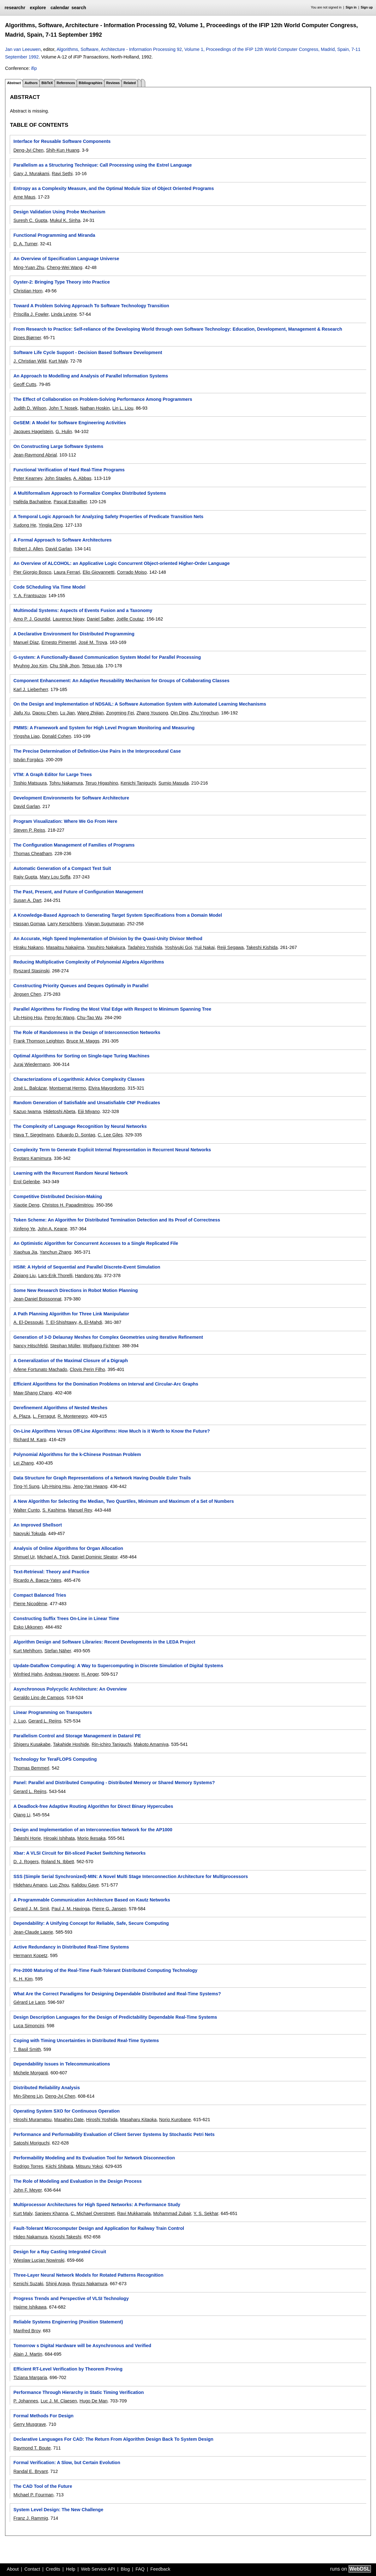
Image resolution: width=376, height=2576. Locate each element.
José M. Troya (93, 642)
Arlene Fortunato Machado (40, 1369)
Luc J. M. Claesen (59, 2400)
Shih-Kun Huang (63, 150)
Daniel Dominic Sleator (94, 1556)
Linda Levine (64, 314)
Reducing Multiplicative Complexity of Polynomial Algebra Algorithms (88, 961)
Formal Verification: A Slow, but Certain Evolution (66, 2462)
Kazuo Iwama (27, 1111)
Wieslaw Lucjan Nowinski (38, 2260)
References (66, 83)
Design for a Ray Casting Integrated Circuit (59, 2251)
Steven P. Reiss (29, 830)
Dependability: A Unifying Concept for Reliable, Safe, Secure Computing (91, 1923)
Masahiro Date (69, 2119)
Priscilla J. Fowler (30, 314)
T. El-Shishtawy (61, 1322)
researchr (14, 7)
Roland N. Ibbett (57, 1861)
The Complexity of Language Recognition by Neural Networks (79, 1126)
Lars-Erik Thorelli (55, 1275)
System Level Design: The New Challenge (58, 2509)
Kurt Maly (58, 361)
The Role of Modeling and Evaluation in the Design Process (77, 2181)
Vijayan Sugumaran (104, 923)
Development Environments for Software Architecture (71, 797)
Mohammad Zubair (172, 2213)
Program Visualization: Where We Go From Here (65, 821)
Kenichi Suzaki (28, 2283)
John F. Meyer (27, 2190)
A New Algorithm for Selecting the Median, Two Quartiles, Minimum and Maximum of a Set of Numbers (123, 1501)
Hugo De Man (94, 2400)
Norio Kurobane (175, 2119)
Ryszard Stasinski (31, 970)
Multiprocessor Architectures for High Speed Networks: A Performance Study (96, 2204)
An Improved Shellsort (37, 1524)
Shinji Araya (58, 2283)
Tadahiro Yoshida (145, 947)
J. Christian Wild (29, 361)
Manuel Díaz (26, 642)
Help (70, 2569)
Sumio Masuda (173, 783)
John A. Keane (52, 1228)
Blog (125, 2569)
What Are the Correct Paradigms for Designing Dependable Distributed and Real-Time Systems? (117, 1993)
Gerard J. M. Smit (31, 1908)
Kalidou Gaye (84, 1885)
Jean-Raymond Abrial (35, 454)
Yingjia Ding (51, 525)
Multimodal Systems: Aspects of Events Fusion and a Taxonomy (82, 610)
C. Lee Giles (110, 1134)
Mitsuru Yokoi (89, 2166)
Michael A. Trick (53, 1556)
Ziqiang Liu (24, 1275)
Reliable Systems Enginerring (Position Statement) (68, 2321)
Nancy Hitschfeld (30, 1345)
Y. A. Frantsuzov (29, 595)
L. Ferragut (44, 1416)
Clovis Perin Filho (87, 1369)
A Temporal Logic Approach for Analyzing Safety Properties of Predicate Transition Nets (108, 516)
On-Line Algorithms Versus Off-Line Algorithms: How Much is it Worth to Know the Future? (111, 1431)
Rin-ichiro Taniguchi (111, 1744)
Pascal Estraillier (70, 501)
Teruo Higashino (101, 783)
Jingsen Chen (27, 994)
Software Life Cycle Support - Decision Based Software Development (87, 352)
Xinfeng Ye (24, 1228)
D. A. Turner (25, 243)
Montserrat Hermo (67, 1088)
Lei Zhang (23, 1462)
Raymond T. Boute (32, 2448)
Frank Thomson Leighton (38, 1040)
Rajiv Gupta (25, 876)
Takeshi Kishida (262, 947)
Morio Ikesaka (91, 1838)
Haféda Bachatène (32, 501)
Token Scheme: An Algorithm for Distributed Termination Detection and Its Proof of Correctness (116, 1219)
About (13, 2569)
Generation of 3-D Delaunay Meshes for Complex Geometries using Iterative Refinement (108, 1337)
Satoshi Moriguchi (31, 2142)
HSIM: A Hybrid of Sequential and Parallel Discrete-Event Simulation (86, 1267)
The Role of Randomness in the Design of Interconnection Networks (86, 1032)
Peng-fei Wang (60, 1017)
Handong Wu (88, 1275)
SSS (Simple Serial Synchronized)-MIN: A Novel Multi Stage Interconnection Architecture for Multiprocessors (130, 1876)
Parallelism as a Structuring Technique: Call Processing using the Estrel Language (102, 165)
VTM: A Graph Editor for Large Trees (52, 774)
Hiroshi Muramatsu (32, 2119)
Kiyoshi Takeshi (65, 2236)
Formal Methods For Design (43, 2415)
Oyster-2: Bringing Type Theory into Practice (61, 282)
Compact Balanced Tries (39, 1595)
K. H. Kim (23, 1978)
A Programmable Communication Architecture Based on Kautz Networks (91, 1899)
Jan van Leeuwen (23, 49)
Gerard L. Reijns (45, 1720)
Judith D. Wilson (29, 408)
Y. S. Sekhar (206, 2213)
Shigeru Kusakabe (32, 1744)
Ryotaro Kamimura (32, 1158)
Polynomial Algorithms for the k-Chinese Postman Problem (77, 1454)
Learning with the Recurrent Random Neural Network (70, 1173)
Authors (31, 83)
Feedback (160, 2569)
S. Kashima (54, 1510)
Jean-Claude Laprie (33, 1932)
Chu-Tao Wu (89, 1017)
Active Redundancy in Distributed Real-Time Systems (71, 1946)
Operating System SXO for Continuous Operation (66, 2111)
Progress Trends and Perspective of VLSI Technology (70, 2298)
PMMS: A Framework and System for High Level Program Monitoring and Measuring (103, 727)
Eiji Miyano (89, 1111)
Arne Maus (24, 196)
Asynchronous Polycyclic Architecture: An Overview (70, 1689)
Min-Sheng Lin (28, 2096)
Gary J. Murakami (31, 173)
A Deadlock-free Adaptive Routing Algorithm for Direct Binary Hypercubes (93, 1806)
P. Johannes (25, 2400)
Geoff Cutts (24, 384)
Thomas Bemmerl (31, 1768)
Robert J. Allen (28, 548)
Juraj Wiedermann (31, 1064)
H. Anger (90, 1674)
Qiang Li (21, 1814)
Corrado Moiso (131, 572)
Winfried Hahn (27, 1674)
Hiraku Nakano (28, 947)
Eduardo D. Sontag (76, 1134)
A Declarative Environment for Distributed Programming (73, 633)
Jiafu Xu (21, 712)
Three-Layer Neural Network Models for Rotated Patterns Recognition (88, 2275)
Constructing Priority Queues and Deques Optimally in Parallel (80, 985)
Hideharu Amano (30, 1885)
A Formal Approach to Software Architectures (62, 539)
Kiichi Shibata (59, 2166)
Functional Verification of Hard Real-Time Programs (68, 469)
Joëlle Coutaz (130, 618)
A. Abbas (82, 478)
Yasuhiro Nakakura (106, 947)
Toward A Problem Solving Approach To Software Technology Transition (91, 305)
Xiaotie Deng (26, 1205)
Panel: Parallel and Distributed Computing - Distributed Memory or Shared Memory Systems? (114, 1782)
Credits (53, 2569)
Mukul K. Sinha (65, 220)
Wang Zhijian (90, 712)
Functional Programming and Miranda (54, 235)
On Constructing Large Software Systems (58, 446)
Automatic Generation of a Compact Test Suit (62, 868)
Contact (32, 2569)
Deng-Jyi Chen (28, 150)
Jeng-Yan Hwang (90, 1486)
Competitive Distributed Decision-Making (57, 1196)
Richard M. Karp (29, 1439)
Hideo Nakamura (30, 2236)
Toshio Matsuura (30, 783)
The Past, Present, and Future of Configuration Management (78, 891)
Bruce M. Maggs (82, 1040)
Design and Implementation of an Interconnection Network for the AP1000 (92, 1829)
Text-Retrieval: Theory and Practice (51, 1571)
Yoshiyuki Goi (178, 947)
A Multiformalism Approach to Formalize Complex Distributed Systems (89, 493)
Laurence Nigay (68, 618)
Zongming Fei (120, 712)
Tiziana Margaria (30, 2377)
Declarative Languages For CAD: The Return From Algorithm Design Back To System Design (113, 2439)
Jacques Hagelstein (33, 431)
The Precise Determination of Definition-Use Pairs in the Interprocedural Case (97, 751)
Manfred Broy (26, 2330)
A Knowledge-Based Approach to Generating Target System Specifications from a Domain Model (117, 915)
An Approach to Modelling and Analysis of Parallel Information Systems (90, 375)
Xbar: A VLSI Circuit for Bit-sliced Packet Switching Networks (79, 1853)
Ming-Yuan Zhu (28, 267)
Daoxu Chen (44, 712)
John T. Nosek (63, 408)
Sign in (351, 7)
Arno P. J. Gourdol (31, 618)
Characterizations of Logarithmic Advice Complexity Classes (78, 1079)
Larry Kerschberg (64, 923)
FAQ (140, 2569)
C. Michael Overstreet (93, 2213)
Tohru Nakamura (66, 783)
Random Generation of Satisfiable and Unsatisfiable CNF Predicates (86, 1102)
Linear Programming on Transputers (52, 1712)
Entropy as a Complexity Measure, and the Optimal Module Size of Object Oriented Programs (113, 188)
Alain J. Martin (27, 2354)
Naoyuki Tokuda (29, 1533)
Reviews (113, 83)
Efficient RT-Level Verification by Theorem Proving (67, 2368)
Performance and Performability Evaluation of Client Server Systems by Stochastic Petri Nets (113, 2134)
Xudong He (24, 525)
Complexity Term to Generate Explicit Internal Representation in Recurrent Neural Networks (112, 1149)
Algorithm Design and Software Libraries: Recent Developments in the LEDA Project (104, 1641)
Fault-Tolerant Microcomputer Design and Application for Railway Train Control (98, 2228)
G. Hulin (64, 431)
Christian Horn (27, 290)
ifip (34, 68)
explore (38, 7)
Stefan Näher (58, 1650)
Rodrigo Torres (28, 2166)
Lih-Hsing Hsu (27, 1017)
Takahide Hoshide (71, 1744)
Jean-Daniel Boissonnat (37, 1298)
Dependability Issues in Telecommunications (61, 2063)
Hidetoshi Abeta (59, 1111)
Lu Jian (67, 712)
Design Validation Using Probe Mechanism (59, 211)
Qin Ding (179, 712)
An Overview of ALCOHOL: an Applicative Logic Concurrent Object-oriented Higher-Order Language (121, 563)
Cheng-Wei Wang (64, 267)
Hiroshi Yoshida (101, 2119)
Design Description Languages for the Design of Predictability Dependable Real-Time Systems (115, 2017)
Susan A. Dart (27, 900)
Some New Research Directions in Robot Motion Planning (75, 1290)
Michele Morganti (30, 2072)
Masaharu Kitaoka (138, 2119)
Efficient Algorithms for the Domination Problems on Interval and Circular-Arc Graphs (105, 1383)
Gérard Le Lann (29, 2002)
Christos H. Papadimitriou (67, 1205)
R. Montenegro (72, 1416)
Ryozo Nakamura (89, 2283)
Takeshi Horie (27, 1838)
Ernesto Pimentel (58, 642)
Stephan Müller (65, 1345)
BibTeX (47, 83)
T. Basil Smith (27, 2049)
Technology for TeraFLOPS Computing (55, 1759)
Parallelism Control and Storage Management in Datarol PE (77, 1735)
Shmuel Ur (23, 1556)
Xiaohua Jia (25, 1252)
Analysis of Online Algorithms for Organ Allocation (68, 1548)
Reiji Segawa (230, 947)
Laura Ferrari (67, 572)
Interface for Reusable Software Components (61, 141)
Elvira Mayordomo (106, 1088)
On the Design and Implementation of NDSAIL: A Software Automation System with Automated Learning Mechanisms (139, 704)
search (78, 7)
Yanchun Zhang (55, 1252)
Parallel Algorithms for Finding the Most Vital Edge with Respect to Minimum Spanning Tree (112, 1009)
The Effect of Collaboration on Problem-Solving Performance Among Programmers (102, 399)
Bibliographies (90, 83)
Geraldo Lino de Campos (38, 1697)
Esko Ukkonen (28, 1627)
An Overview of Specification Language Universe (66, 258)
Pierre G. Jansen (109, 1908)
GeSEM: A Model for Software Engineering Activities (69, 422)
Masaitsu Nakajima (65, 947)
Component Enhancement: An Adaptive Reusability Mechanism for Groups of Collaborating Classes (121, 680)
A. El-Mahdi (90, 1322)
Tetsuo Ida (92, 665)
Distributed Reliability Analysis (46, 2087)
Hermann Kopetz (30, 1955)
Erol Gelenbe (26, 1181)
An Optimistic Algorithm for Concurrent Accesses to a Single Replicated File (95, 1243)
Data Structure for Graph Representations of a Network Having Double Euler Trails (102, 1477)
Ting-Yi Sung (26, 1486)
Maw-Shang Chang (32, 1392)
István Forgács (28, 759)
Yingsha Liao (26, 736)
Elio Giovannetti (99, 572)
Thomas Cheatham (32, 853)
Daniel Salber (100, 618)
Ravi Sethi (62, 173)
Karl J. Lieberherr (30, 689)
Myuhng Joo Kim (30, 665)
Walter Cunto (26, 1510)
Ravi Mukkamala (134, 2213)
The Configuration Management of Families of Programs (73, 844)
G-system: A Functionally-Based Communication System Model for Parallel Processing (107, 657)
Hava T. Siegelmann (33, 1134)
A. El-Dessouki (28, 1322)
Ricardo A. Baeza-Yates (37, 1580)
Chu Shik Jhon (65, 665)
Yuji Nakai (204, 947)
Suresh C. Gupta (30, 220)
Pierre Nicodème (30, 1603)
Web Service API (98, 2569)
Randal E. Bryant (30, 2471)
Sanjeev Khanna (51, 2213)
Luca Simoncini (28, 2025)
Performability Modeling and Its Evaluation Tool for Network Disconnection (94, 2157)
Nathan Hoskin (95, 408)
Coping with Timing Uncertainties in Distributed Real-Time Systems (86, 2040)
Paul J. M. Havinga (70, 1908)
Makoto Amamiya (151, 1744)
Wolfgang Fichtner (101, 1345)
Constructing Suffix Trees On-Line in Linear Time (66, 1618)
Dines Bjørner (27, 337)
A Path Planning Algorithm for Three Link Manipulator (71, 1313)
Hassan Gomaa (29, 923)
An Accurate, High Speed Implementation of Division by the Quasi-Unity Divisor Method (107, 938)
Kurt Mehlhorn (27, 1650)
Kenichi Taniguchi (138, 783)
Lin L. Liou (122, 408)
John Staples (58, 478)
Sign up (367, 7)
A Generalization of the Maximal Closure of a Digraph (70, 1360)
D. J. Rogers (26, 1861)
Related (129, 83)
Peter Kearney (27, 478)
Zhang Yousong (152, 712)
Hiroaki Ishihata (59, 1838)
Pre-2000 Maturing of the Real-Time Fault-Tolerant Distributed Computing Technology (105, 1970)
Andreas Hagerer (62, 1674)
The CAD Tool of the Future (42, 2486)
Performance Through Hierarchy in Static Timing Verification (78, 2392)
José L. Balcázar (30, 1088)
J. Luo (19, 1720)
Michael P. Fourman (33, 2494)
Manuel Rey (80, 1510)
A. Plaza (21, 1416)
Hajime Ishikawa (29, 2307)
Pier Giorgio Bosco (32, 572)
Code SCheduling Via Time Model (49, 587)
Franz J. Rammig (30, 2518)
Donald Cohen (56, 736)
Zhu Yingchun (204, 712)
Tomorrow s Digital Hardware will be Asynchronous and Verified (82, 2345)
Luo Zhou (59, 1885)
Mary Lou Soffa (55, 876)
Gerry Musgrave (29, 2424)
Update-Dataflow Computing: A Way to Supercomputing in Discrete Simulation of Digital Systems (118, 1665)
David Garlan (58, 548)
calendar (60, 7)
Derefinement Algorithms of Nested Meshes (60, 1407)
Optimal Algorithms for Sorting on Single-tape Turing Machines (81, 1055)
